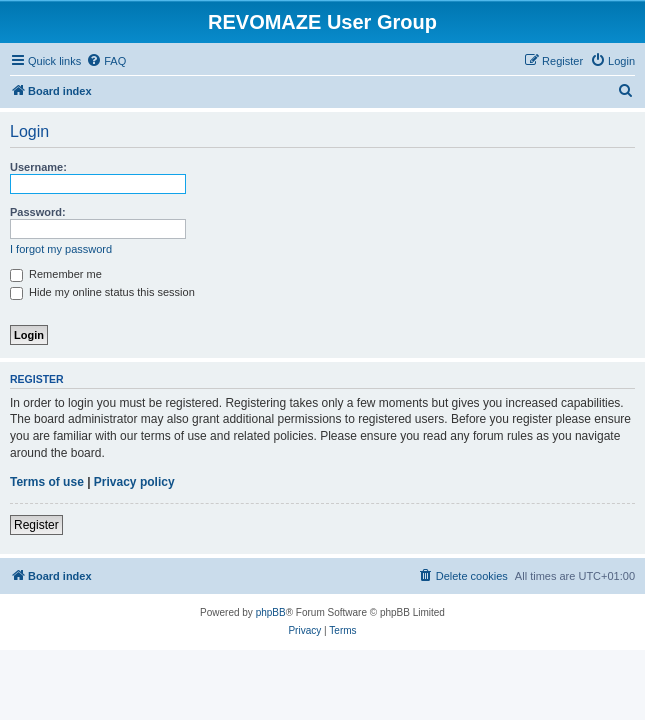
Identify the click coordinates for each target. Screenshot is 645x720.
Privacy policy (134, 482)
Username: (38, 167)
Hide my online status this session (102, 292)
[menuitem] (106, 61)
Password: (38, 212)
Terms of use (47, 482)
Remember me (56, 274)
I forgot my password (61, 249)
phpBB (271, 612)
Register (36, 525)
